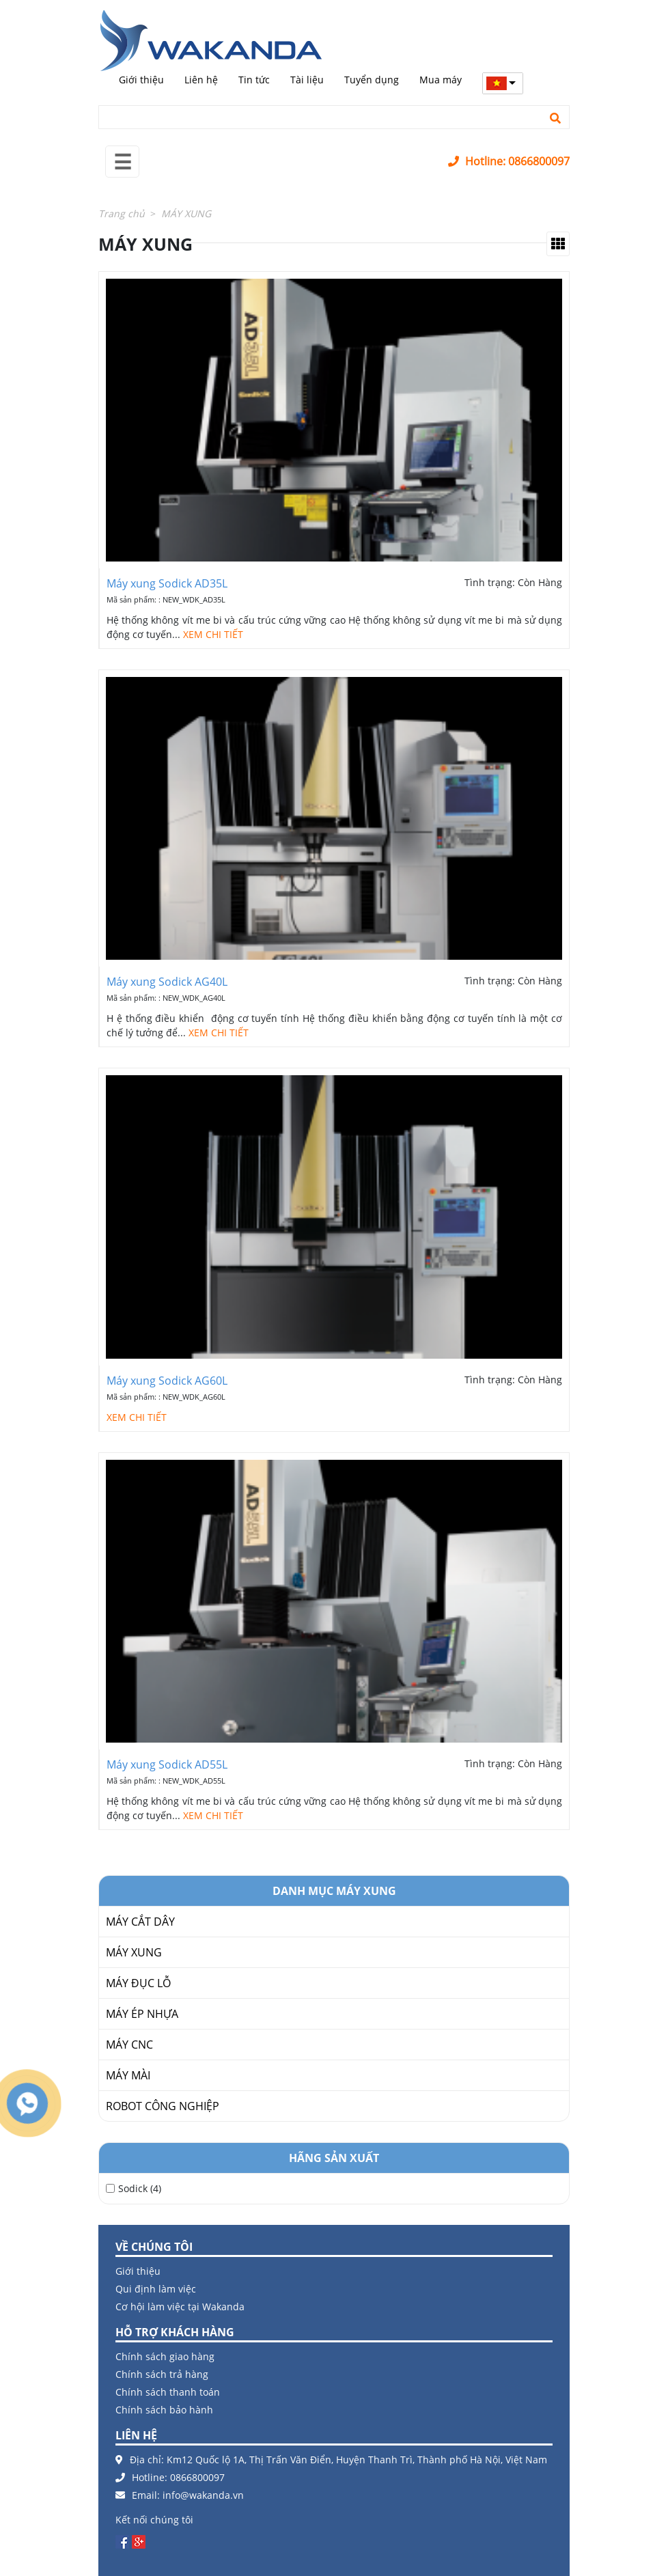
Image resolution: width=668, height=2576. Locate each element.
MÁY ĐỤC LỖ (138, 1983)
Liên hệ (201, 79)
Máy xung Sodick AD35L (167, 583)
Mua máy (440, 79)
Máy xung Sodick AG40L (167, 981)
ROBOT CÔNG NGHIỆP (162, 2106)
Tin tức (254, 79)
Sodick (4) (139, 2188)
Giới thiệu (141, 79)
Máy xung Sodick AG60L (167, 1380)
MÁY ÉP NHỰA (142, 2013)
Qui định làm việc (155, 2288)
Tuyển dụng (371, 79)
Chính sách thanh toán (167, 2391)
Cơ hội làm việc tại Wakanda (180, 2306)
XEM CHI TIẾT (213, 634)
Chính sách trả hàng (161, 2374)
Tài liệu (307, 79)
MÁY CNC (129, 2044)
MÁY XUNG (134, 1952)
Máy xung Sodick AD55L (167, 1764)
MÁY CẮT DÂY (140, 1921)
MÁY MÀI (128, 2075)
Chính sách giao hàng (164, 2356)
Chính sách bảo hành (164, 2409)
